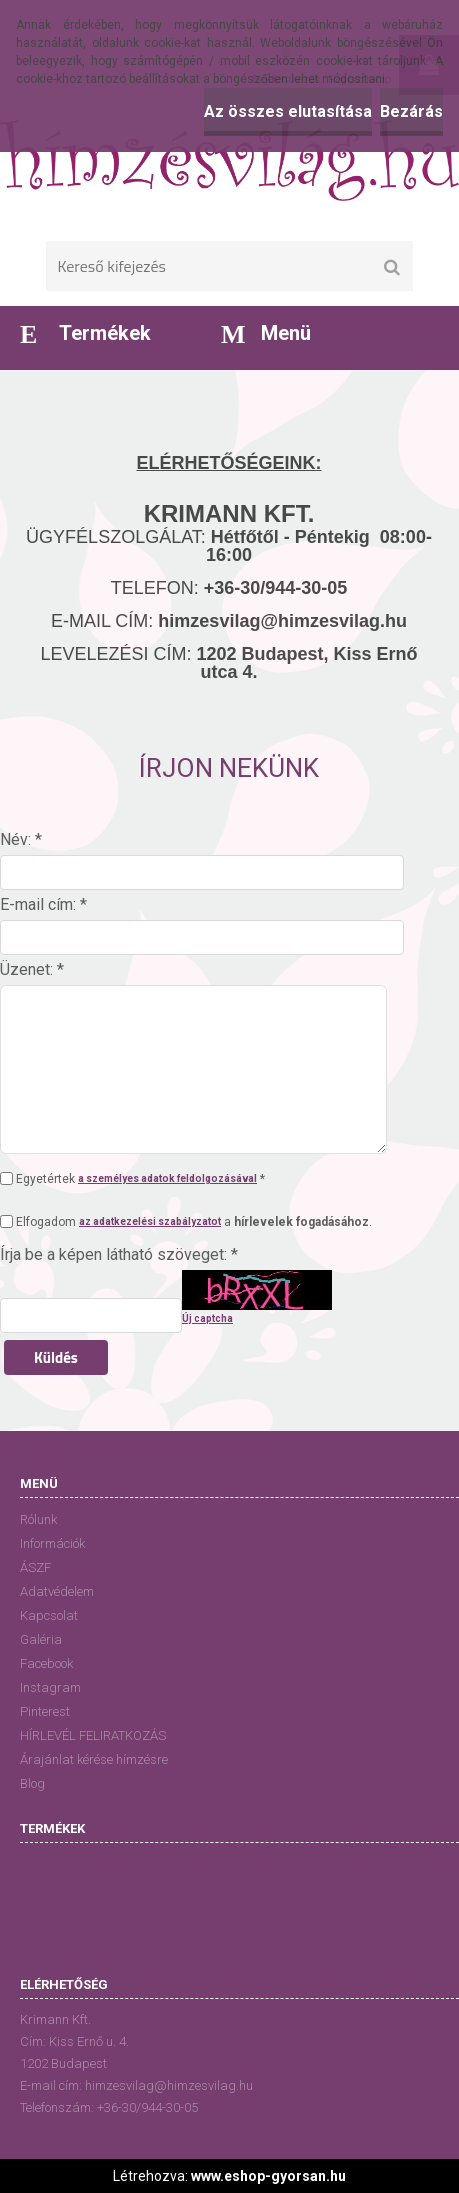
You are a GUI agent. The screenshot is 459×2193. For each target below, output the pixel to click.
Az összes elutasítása (288, 111)
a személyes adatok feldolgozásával (167, 1178)
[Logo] (229, 160)
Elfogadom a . (194, 1222)
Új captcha (207, 1318)
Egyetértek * (140, 1179)
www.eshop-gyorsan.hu (268, 2176)
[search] (391, 268)
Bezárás (411, 111)
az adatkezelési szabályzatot (150, 1221)
